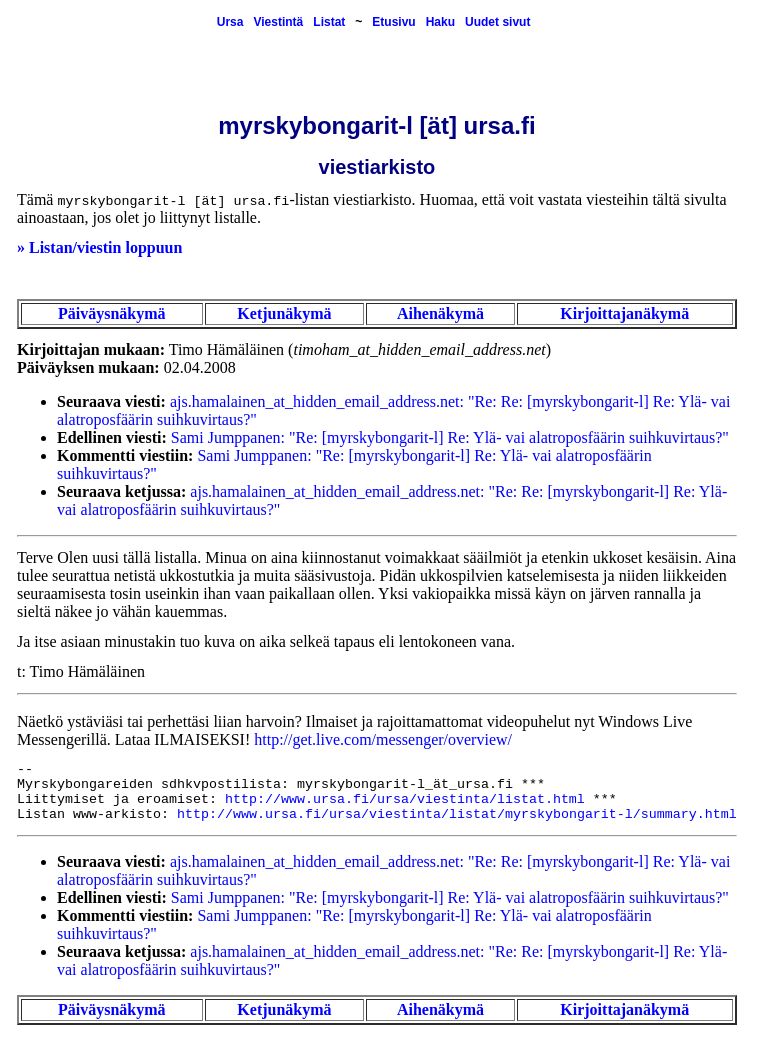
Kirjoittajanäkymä (624, 313)
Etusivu (393, 22)
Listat (329, 22)
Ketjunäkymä (284, 313)
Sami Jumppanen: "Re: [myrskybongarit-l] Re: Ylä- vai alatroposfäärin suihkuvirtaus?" (450, 437)
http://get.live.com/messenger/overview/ (383, 739)
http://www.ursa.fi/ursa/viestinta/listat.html (405, 799)
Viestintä (278, 22)
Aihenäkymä (440, 313)
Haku (440, 22)
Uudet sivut (497, 22)
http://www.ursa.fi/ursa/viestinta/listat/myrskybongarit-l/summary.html (457, 814)
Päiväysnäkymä (112, 313)
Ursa (230, 22)
